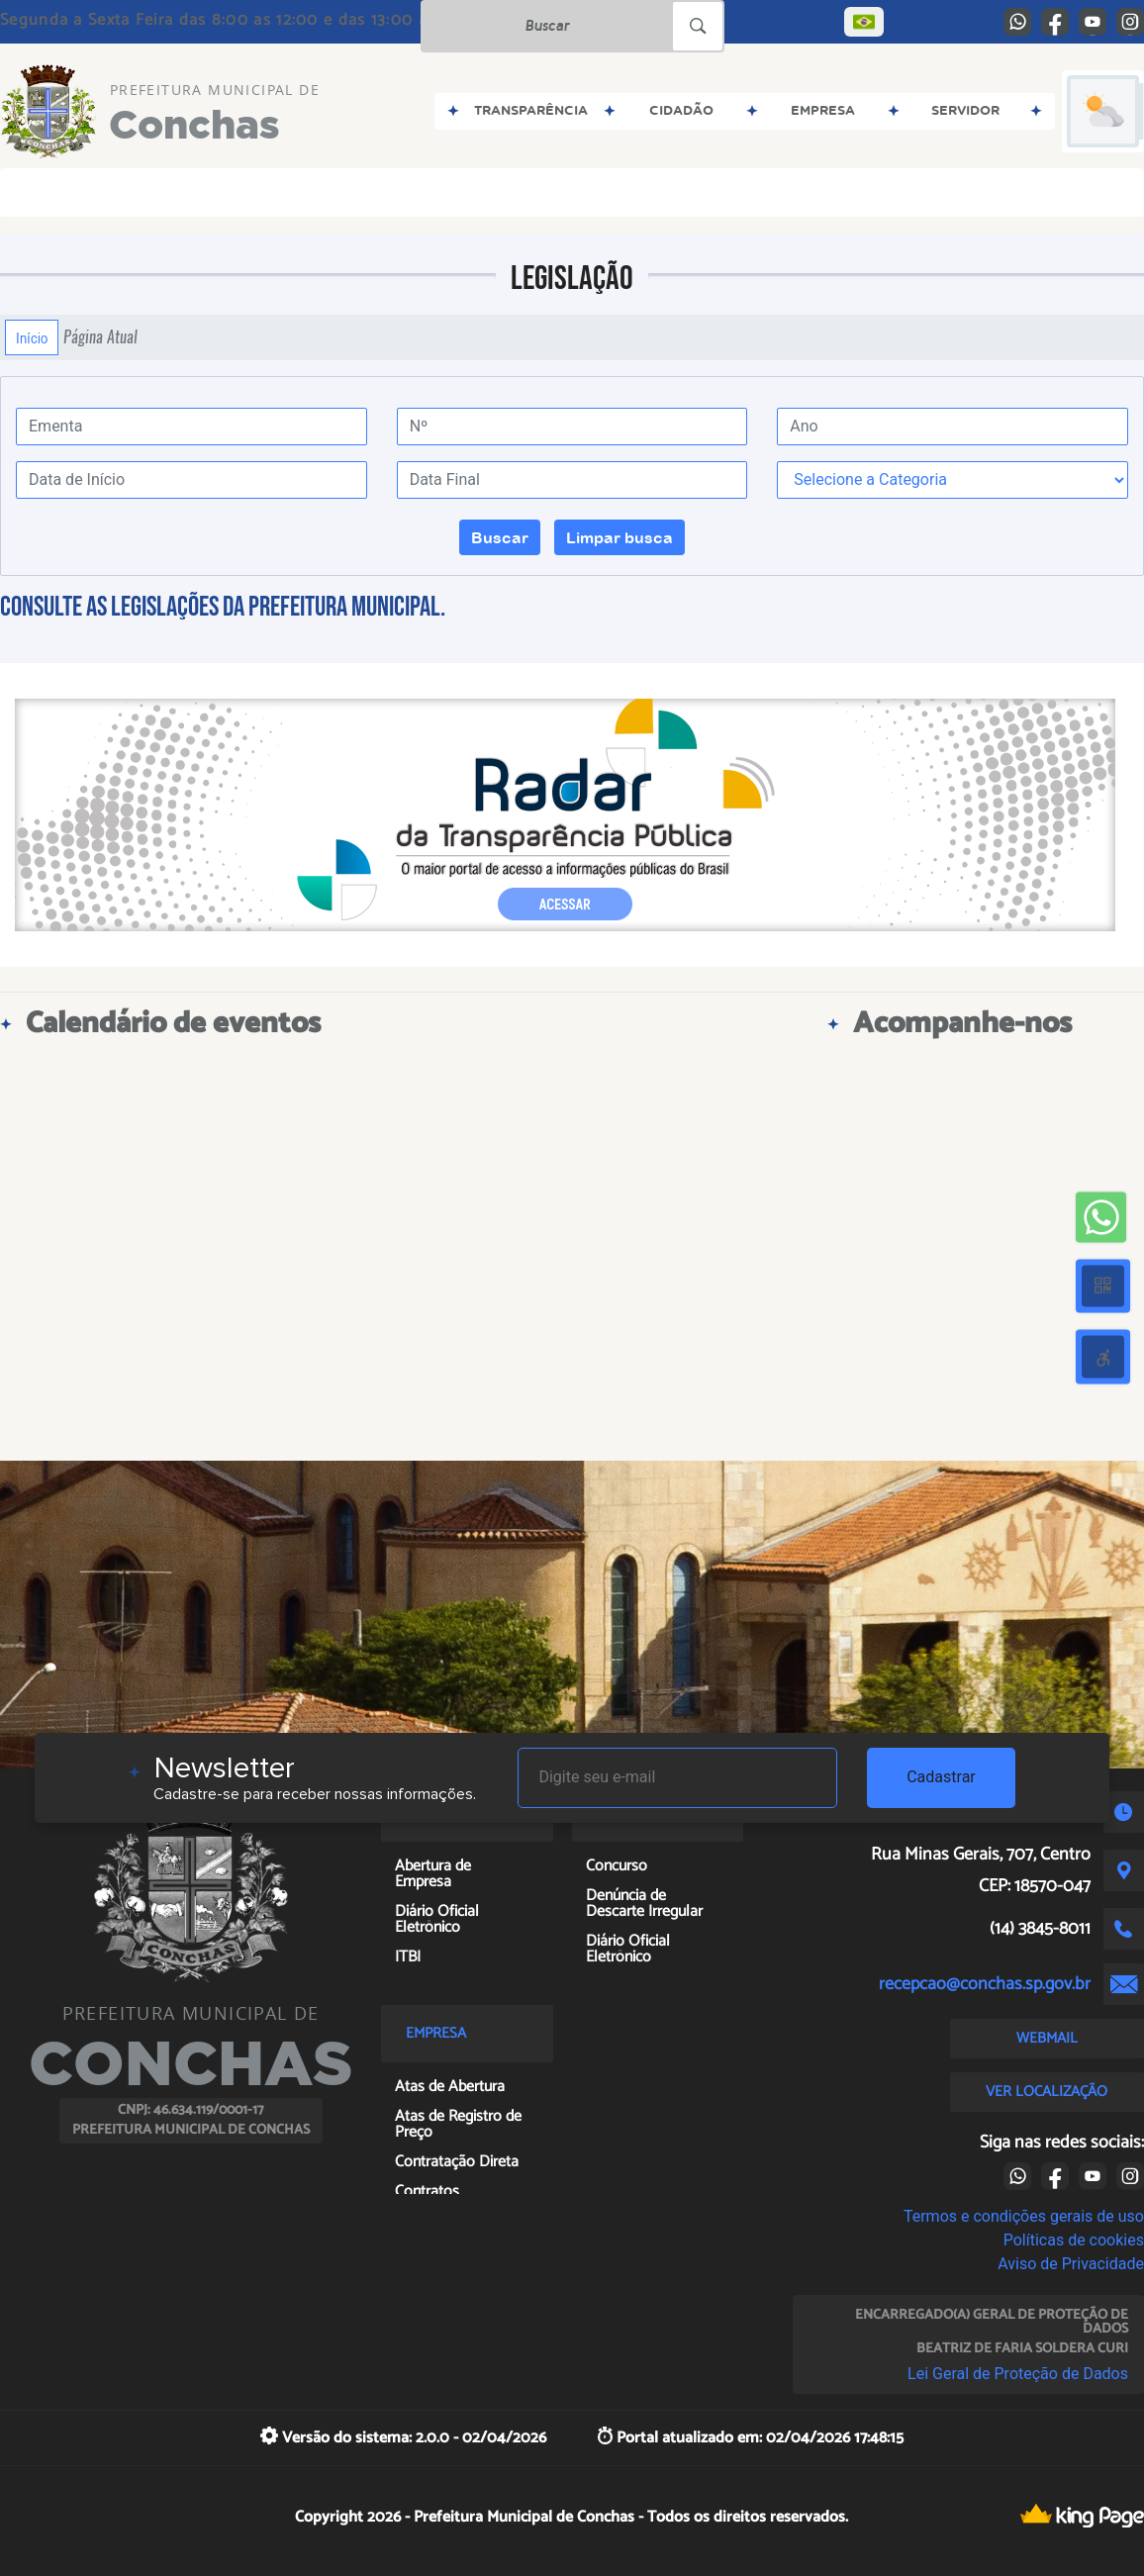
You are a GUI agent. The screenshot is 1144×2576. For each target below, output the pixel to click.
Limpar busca (619, 537)
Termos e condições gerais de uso (1024, 2216)
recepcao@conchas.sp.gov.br (985, 1984)
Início (32, 337)
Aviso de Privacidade (1071, 2263)
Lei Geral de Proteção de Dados (1017, 2373)
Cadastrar (941, 1776)
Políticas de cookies (1073, 2240)
